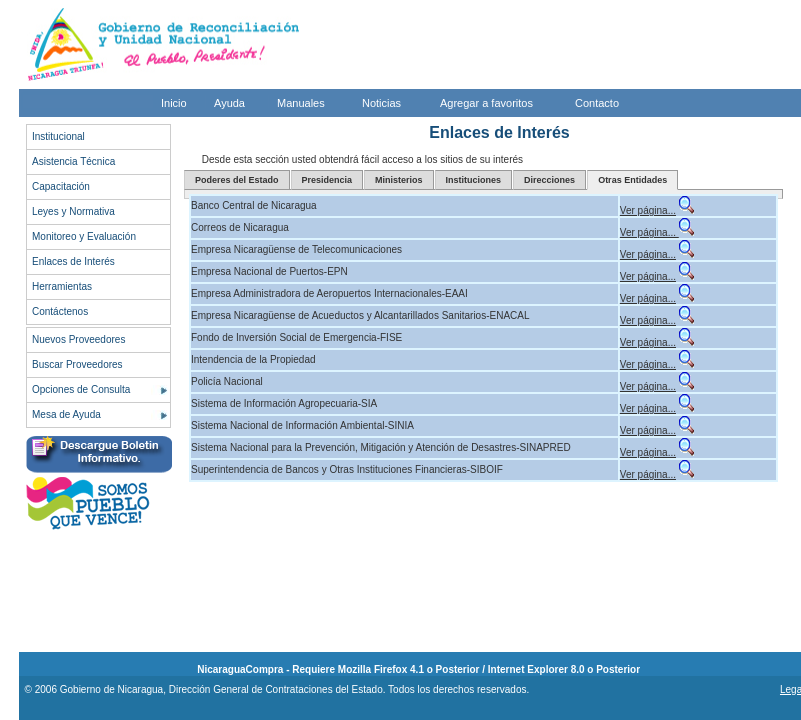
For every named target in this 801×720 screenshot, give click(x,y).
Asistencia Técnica (73, 161)
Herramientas (62, 286)
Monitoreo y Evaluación (84, 236)
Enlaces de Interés (73, 261)
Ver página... (648, 210)
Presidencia (327, 180)
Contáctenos (60, 311)
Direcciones (549, 180)
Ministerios (399, 180)
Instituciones (474, 180)
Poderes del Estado (237, 180)
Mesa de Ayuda (66, 414)
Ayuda (229, 103)
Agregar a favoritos (486, 103)
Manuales (301, 103)
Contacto (597, 103)
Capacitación (61, 186)
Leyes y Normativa (73, 211)
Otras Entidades (632, 180)
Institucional (58, 136)
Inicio (174, 103)
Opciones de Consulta (81, 389)
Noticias (381, 103)
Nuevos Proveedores (78, 339)
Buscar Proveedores (77, 364)
